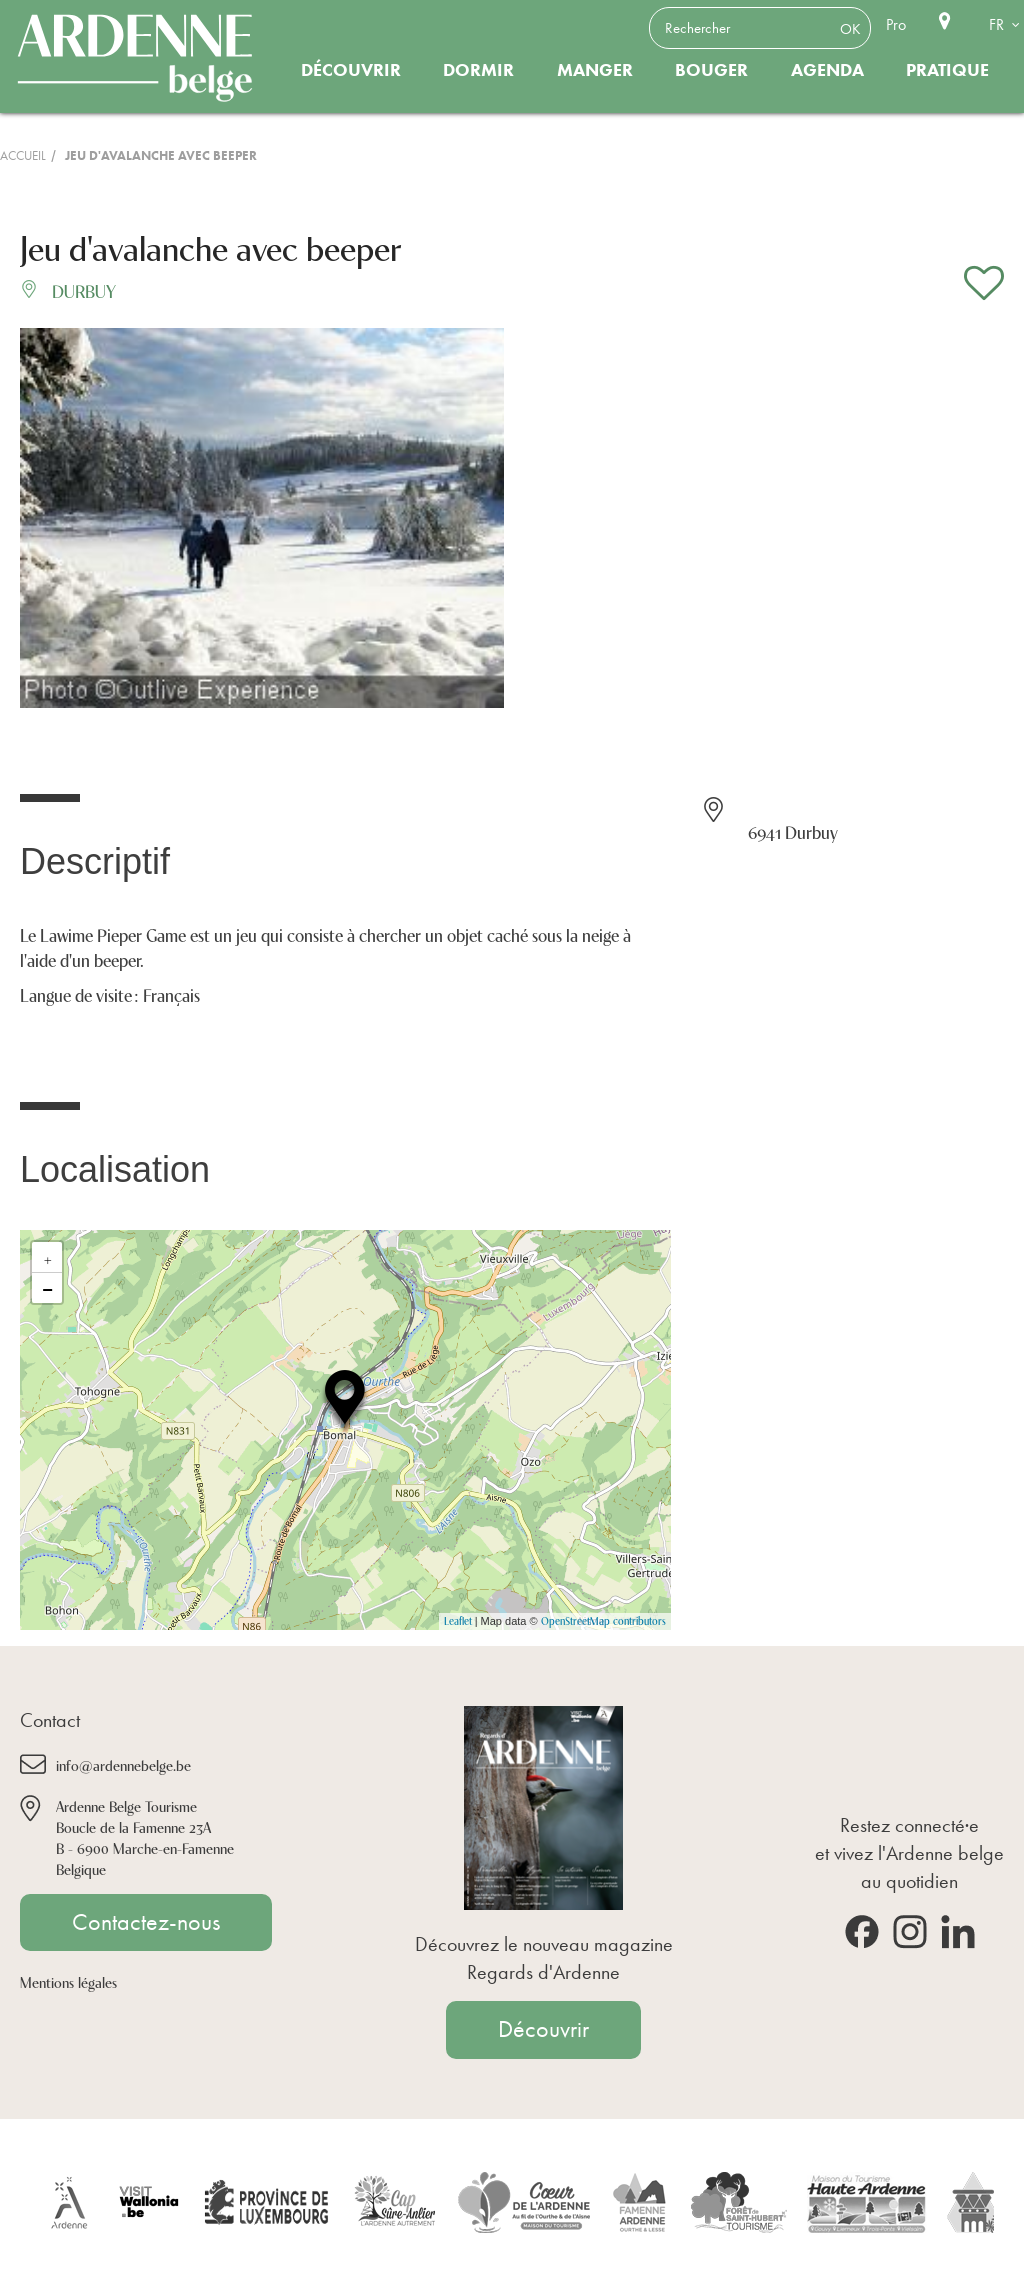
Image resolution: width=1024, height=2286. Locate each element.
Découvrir (351, 70)
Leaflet (458, 1620)
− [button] (47, 1288)
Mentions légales (68, 1981)
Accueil (23, 155)
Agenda (827, 70)
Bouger (711, 70)
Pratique (947, 70)
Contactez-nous (146, 1922)
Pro (896, 24)
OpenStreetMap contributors (603, 1620)
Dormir (478, 70)
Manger (595, 70)
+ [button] (48, 1257)
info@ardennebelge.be (123, 1764)
